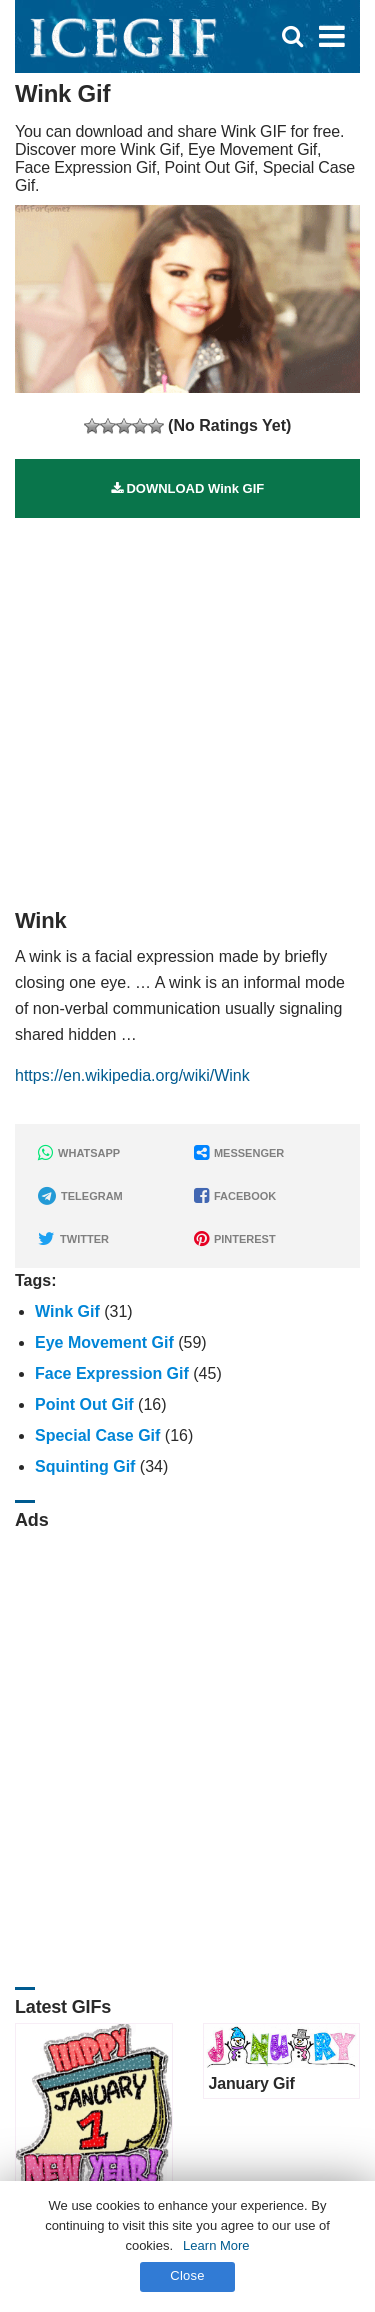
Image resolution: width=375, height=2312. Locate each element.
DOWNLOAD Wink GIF (187, 488)
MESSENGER (239, 1153)
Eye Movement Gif (104, 1342)
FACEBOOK (235, 1196)
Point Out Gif (84, 1404)
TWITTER (73, 1239)
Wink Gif (67, 1311)
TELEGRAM (80, 1196)
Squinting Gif (85, 1466)
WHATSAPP (79, 1153)
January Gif (252, 2083)
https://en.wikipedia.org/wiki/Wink (132, 1075)
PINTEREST (235, 1239)
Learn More (216, 2245)
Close (187, 2275)
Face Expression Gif (112, 1373)
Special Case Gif (97, 1435)
